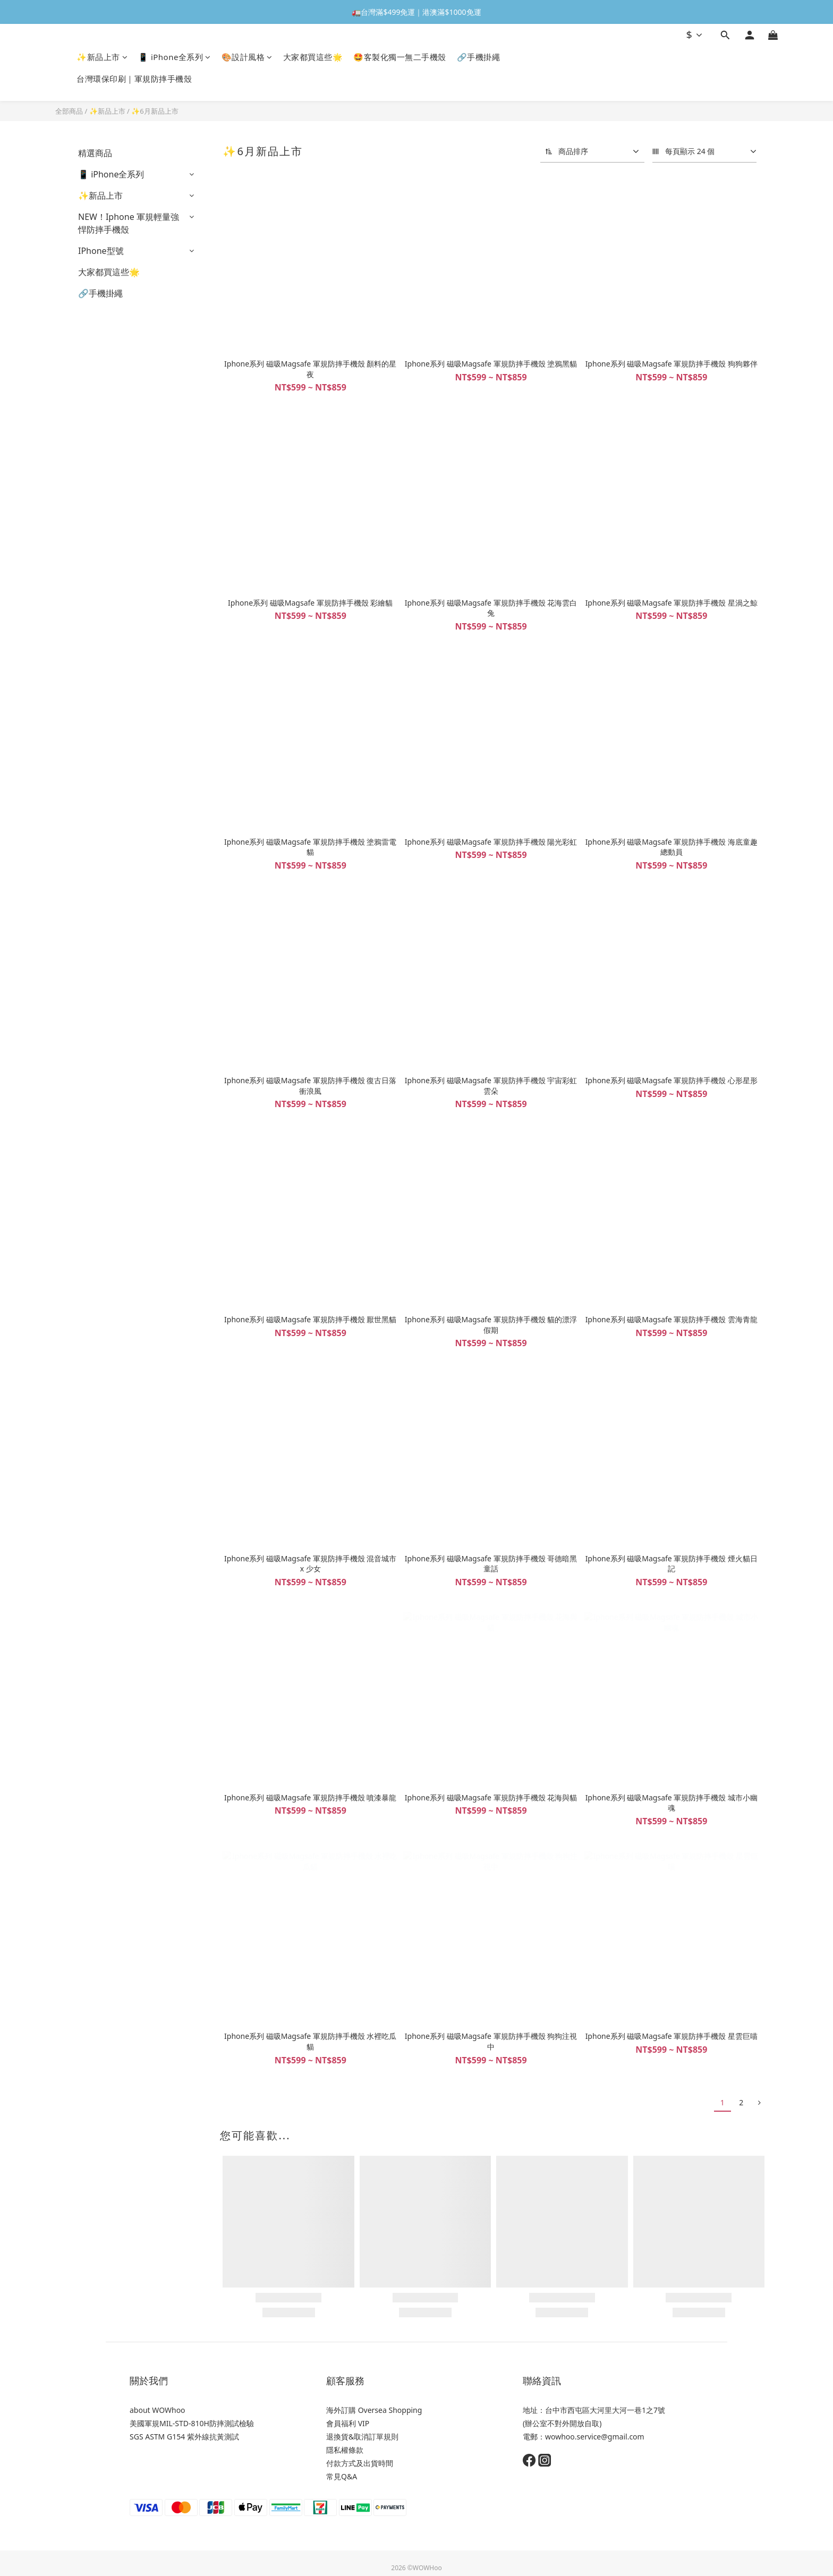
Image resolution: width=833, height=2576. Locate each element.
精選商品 (95, 153)
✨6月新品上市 (154, 111)
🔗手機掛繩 (478, 57)
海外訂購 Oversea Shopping (374, 2410)
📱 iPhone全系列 (174, 57)
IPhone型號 (101, 251)
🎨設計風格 (247, 57)
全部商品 (69, 111)
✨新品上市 (102, 57)
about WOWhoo (157, 2410)
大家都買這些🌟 (313, 57)
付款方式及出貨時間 (359, 2463)
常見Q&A (341, 2476)
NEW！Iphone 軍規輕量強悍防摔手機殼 (128, 223)
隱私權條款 (344, 2450)
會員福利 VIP (347, 2423)
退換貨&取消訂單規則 (362, 2437)
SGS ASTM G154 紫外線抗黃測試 (184, 2437)
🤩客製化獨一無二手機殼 (399, 57)
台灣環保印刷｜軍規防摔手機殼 (134, 78)
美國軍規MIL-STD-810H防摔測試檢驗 (192, 2423)
